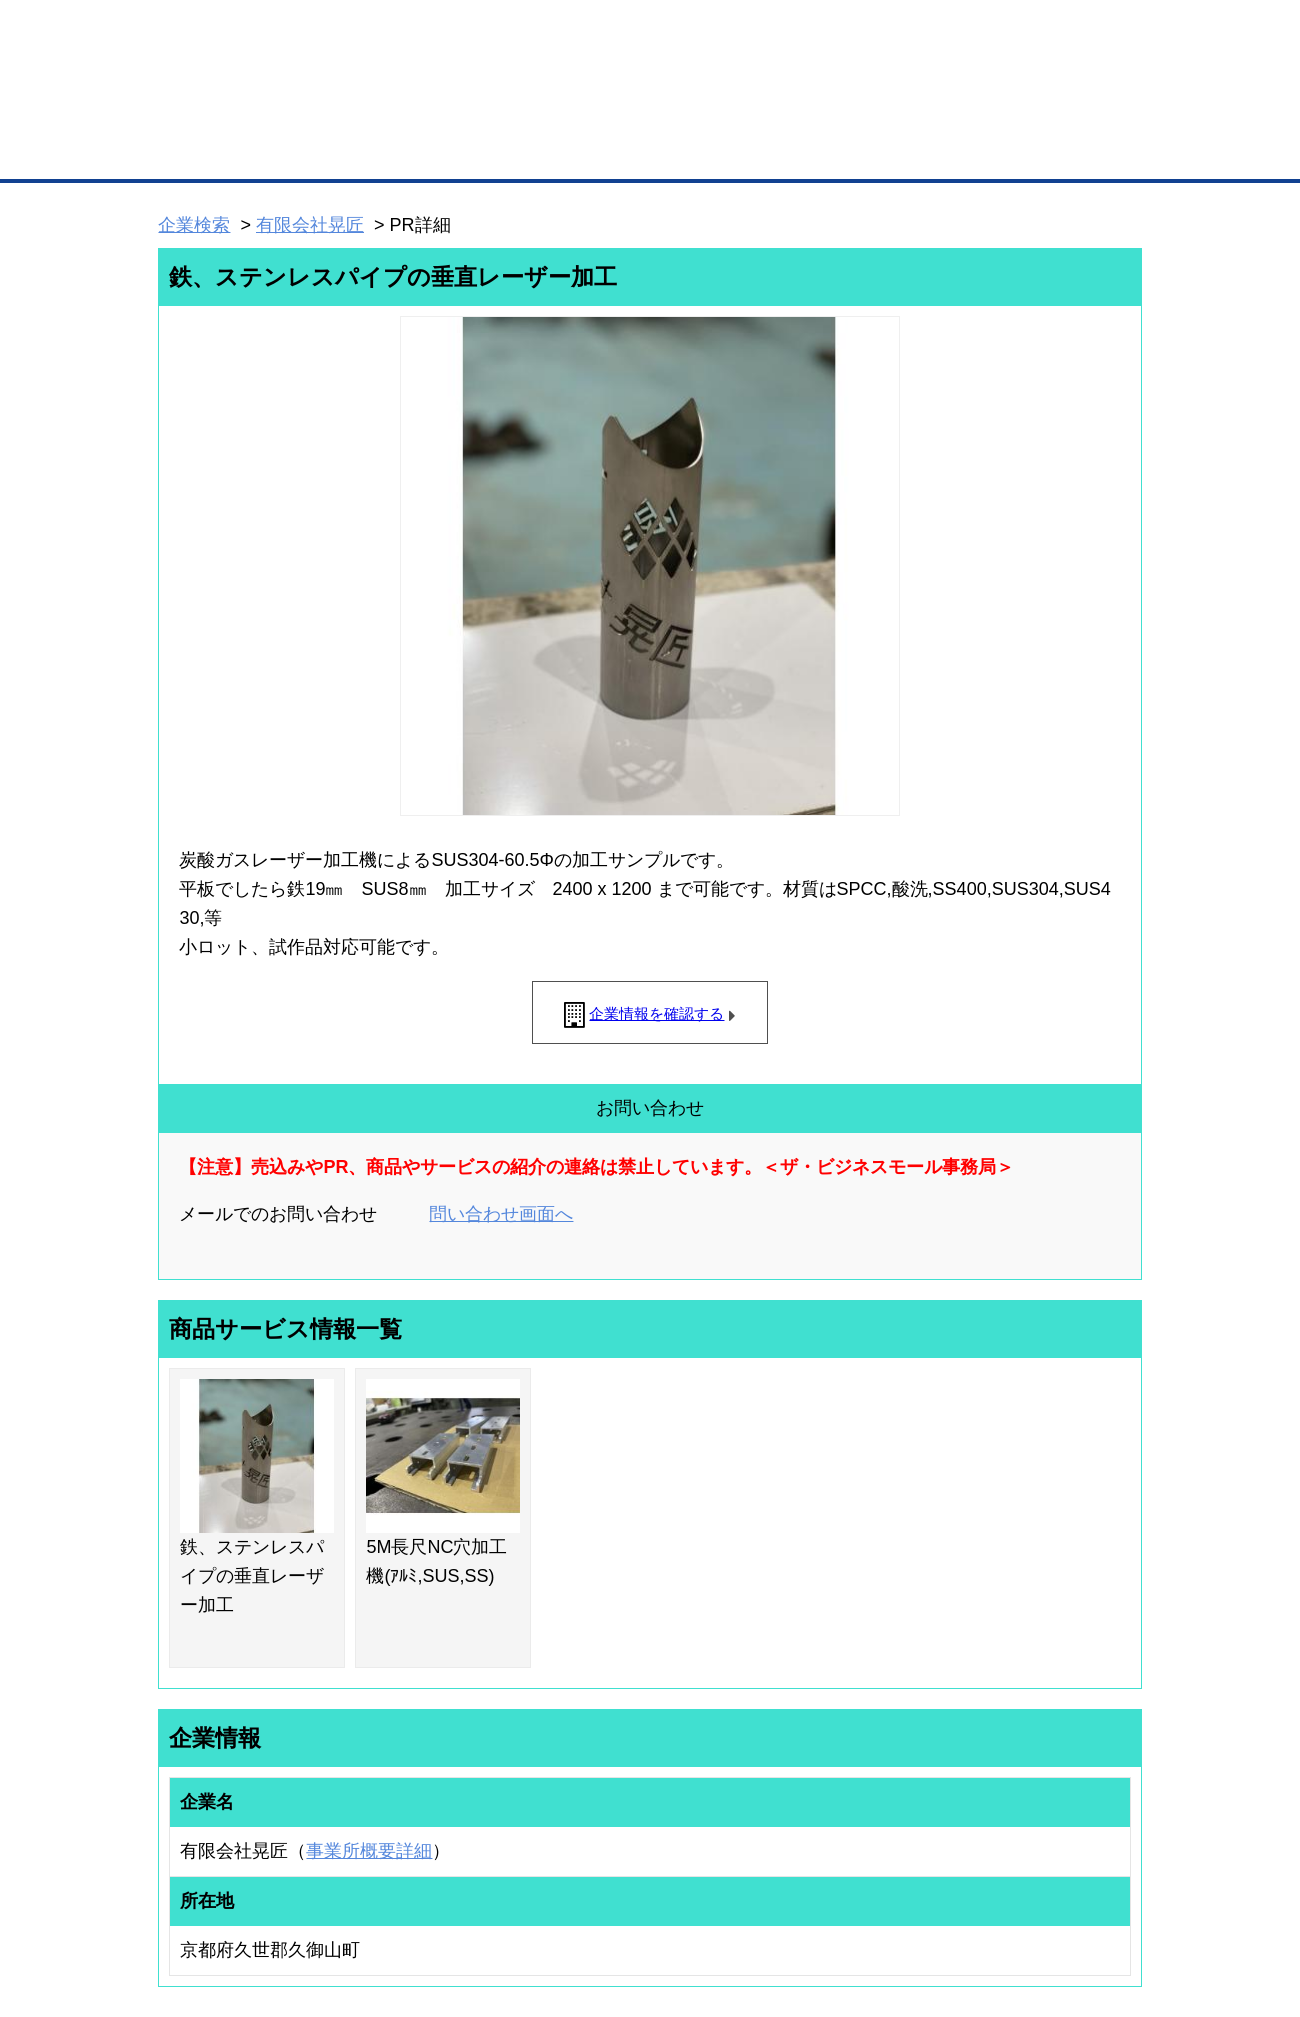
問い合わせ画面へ (501, 1214)
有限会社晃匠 (310, 225)
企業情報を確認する (656, 1013)
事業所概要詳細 (369, 1851)
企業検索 (194, 225)
